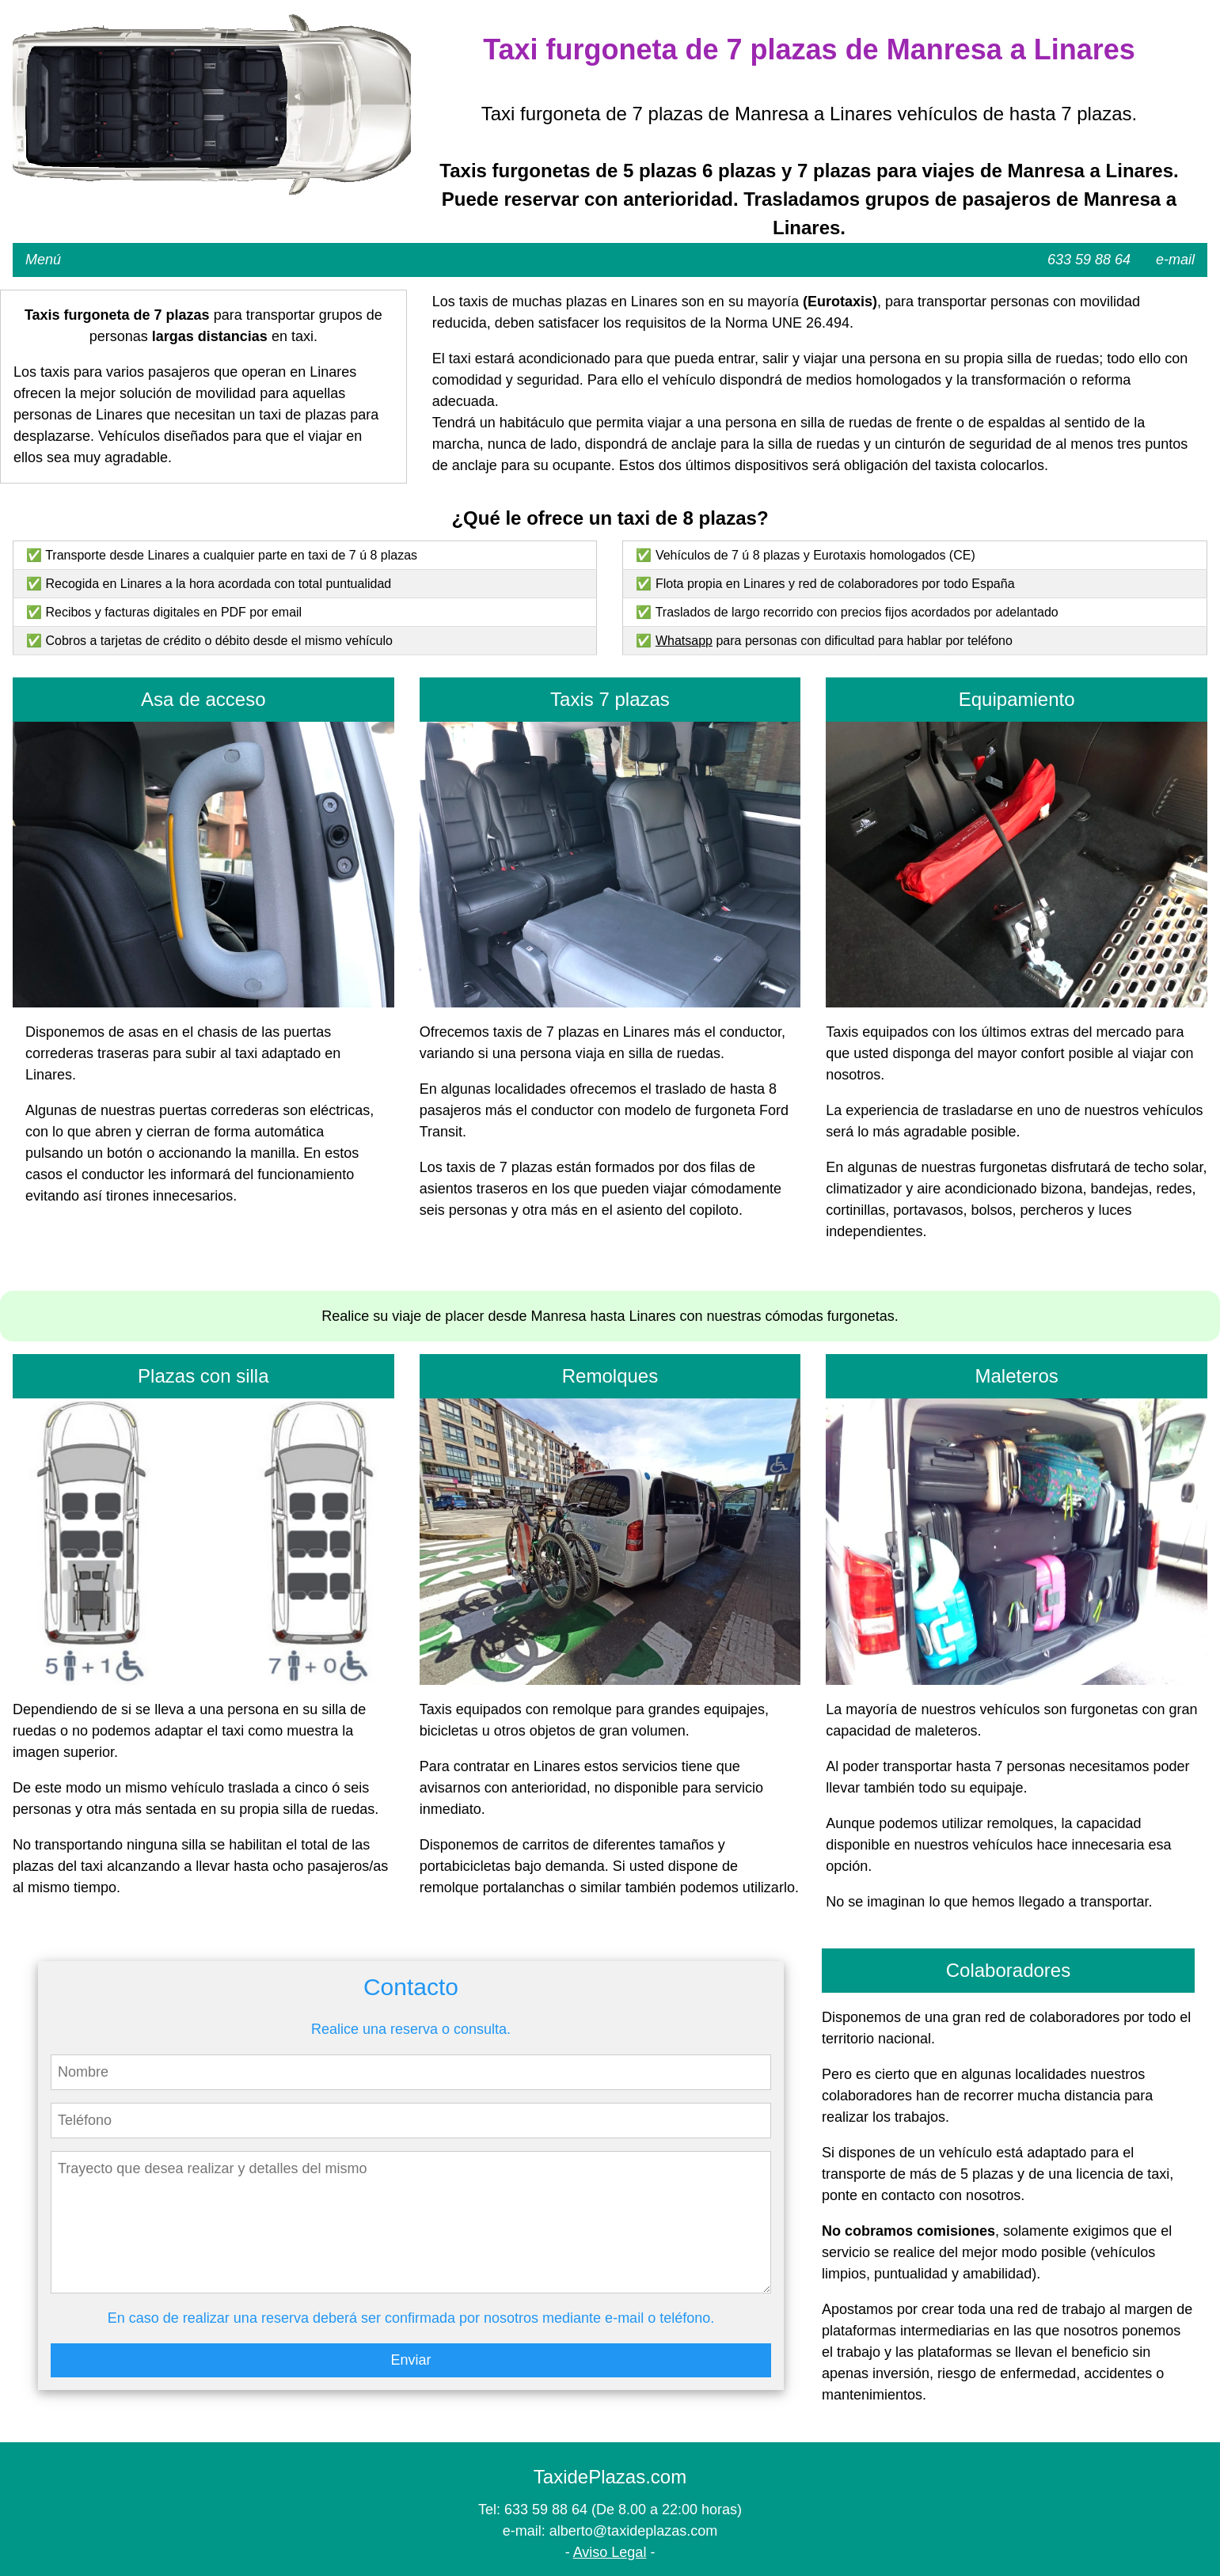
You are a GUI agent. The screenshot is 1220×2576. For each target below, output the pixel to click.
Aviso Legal (610, 2552)
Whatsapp (684, 640)
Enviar (410, 2360)
